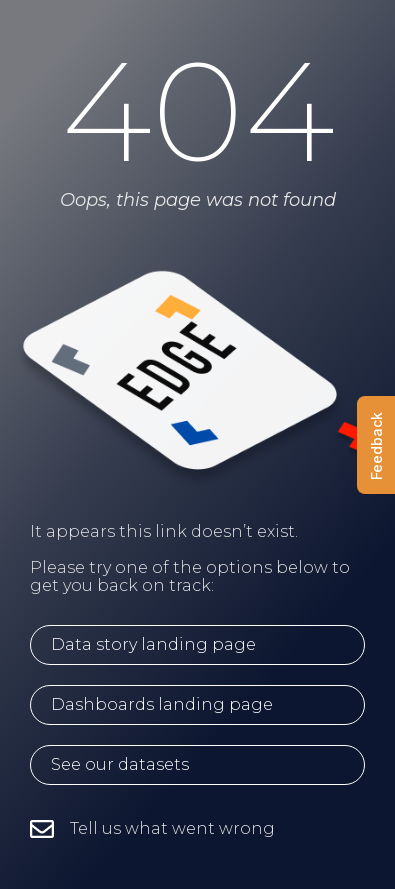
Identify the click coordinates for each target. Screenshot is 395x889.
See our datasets (120, 764)
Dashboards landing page (162, 704)
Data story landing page (153, 644)
